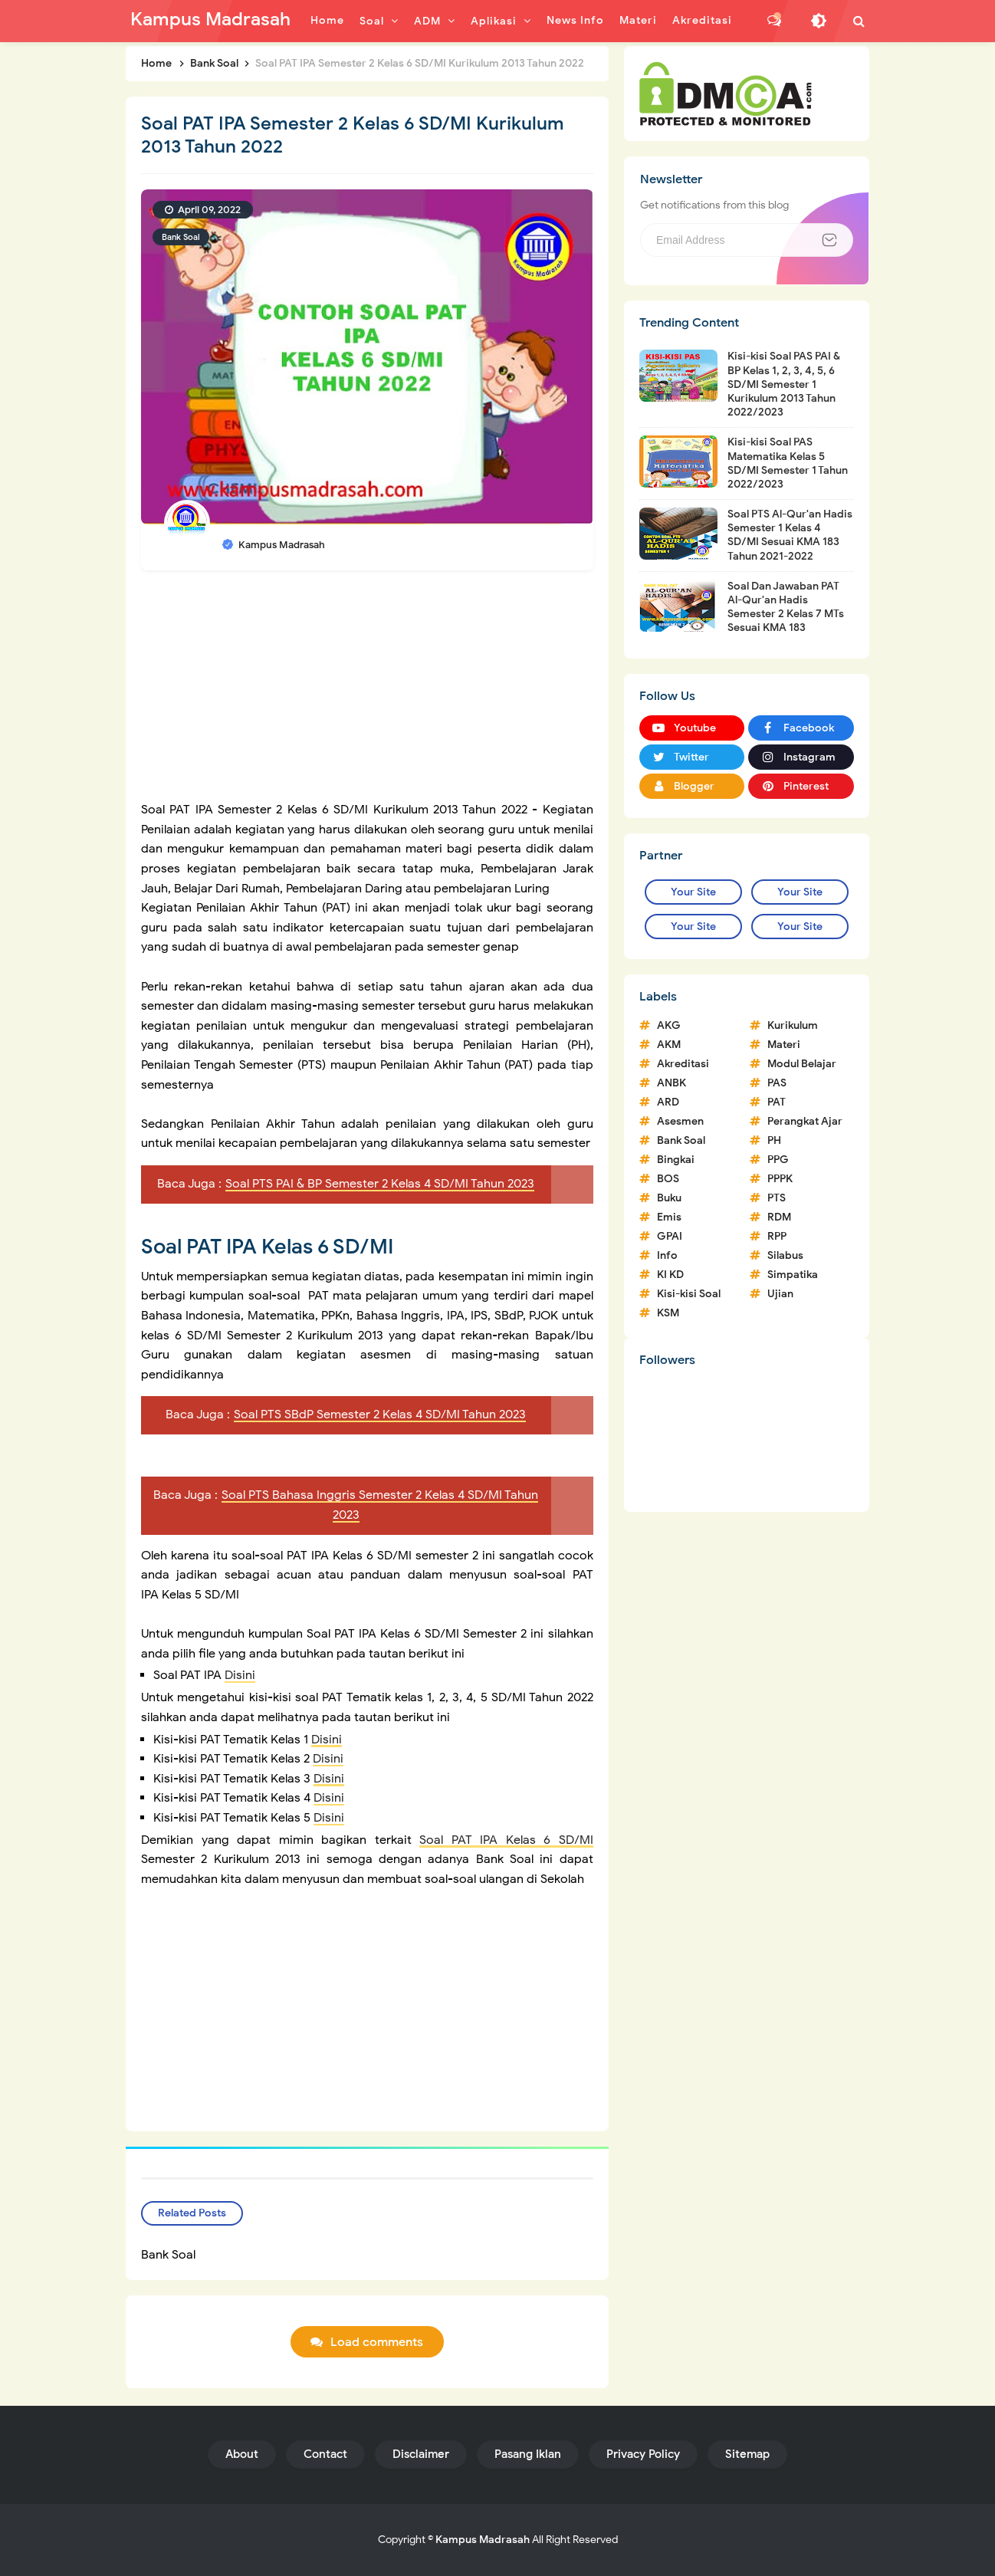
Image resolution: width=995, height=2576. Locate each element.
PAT (776, 1102)
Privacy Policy (643, 2454)
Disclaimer (420, 2454)
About (241, 2454)
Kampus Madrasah (482, 2539)
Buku (669, 1197)
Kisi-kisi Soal (689, 1293)
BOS (668, 1178)
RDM (779, 1217)
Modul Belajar (801, 1063)
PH (774, 1140)
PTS (776, 1197)
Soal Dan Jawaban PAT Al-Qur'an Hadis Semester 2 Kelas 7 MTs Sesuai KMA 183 (785, 607)
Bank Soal (181, 237)
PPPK (780, 1178)
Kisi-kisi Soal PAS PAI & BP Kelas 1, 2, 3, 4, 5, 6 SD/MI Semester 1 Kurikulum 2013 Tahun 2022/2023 (783, 384)
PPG (778, 1159)
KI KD (670, 1274)
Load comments (376, 2342)
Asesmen (680, 1121)
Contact (325, 2454)
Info (667, 1255)
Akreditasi (683, 1063)
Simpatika (792, 1274)
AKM (669, 1044)
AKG (669, 1025)
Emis (669, 1217)
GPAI (669, 1236)
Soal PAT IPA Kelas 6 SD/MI (506, 1840)
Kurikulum (792, 1025)
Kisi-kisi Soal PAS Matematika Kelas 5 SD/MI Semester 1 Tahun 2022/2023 (787, 463)
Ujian (780, 1293)
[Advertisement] (367, 693)
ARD (668, 1102)
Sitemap (747, 2454)
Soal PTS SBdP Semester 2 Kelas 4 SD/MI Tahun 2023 (380, 1414)
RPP (776, 1236)
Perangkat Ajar (804, 1121)
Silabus (785, 1255)
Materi (783, 1044)
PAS (776, 1082)
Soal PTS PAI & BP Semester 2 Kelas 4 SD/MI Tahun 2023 (379, 1183)
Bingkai (676, 1159)
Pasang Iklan (527, 2454)
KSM (668, 1312)
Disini (240, 1675)
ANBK (671, 1082)
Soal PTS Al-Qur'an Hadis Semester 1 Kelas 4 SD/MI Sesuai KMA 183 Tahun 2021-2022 (789, 535)
